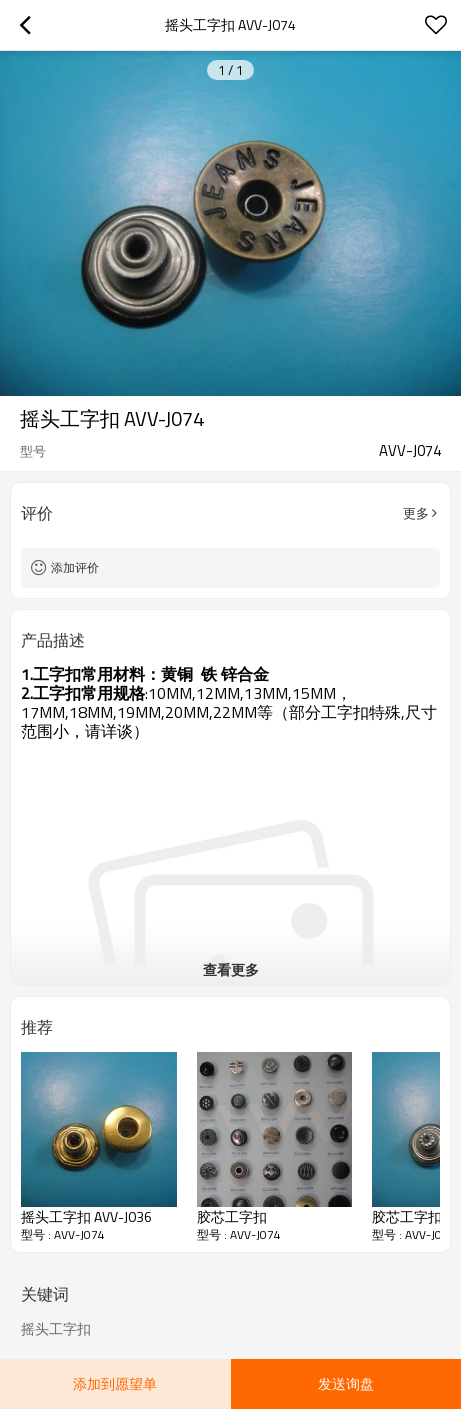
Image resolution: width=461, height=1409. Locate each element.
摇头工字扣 (56, 1329)
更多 (416, 513)
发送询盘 (346, 1383)
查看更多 (231, 969)
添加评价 (75, 567)
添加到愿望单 (115, 1383)
